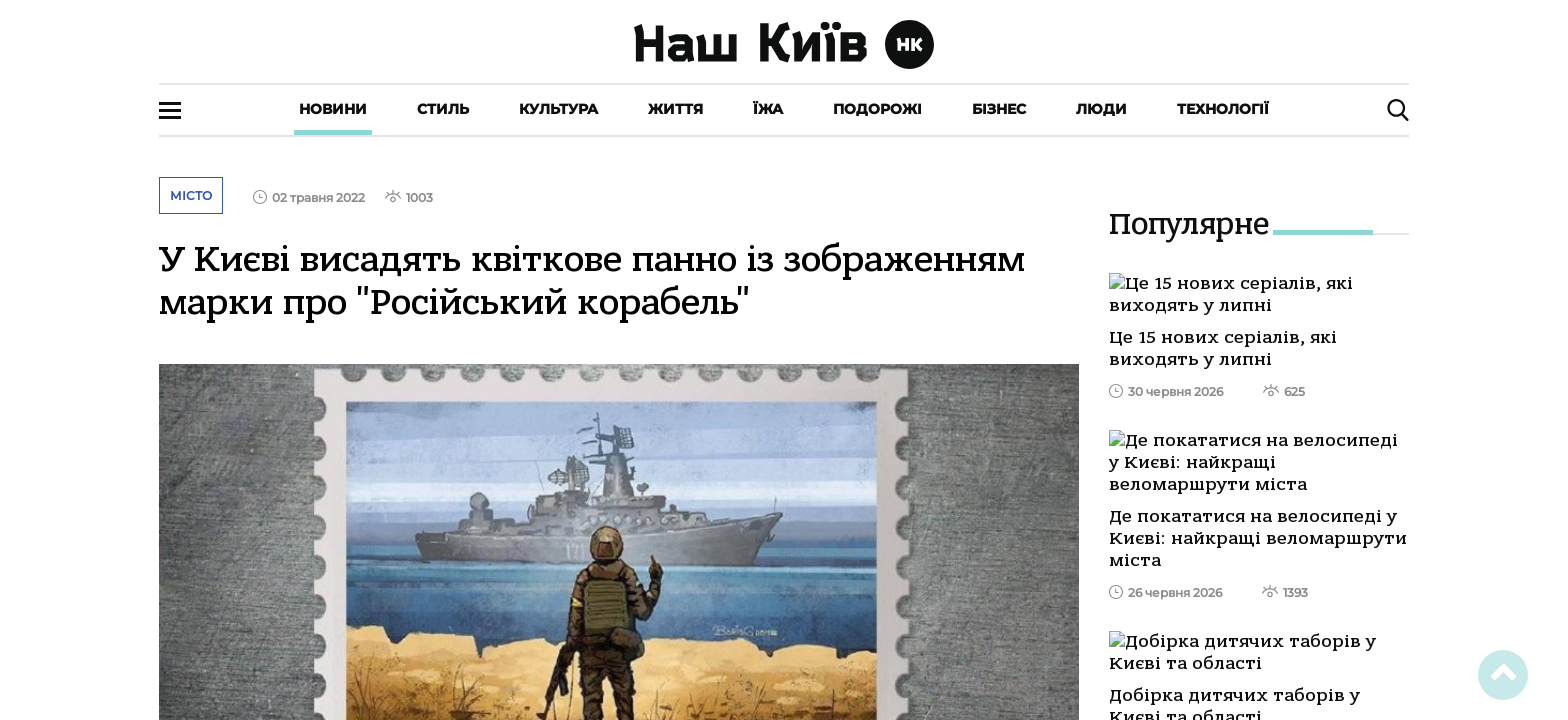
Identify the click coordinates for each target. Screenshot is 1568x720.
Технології (1223, 109)
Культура (558, 109)
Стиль (443, 109)
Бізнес (999, 109)
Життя (675, 109)
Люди (1101, 109)
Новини (333, 109)
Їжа (768, 109)
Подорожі (877, 109)
